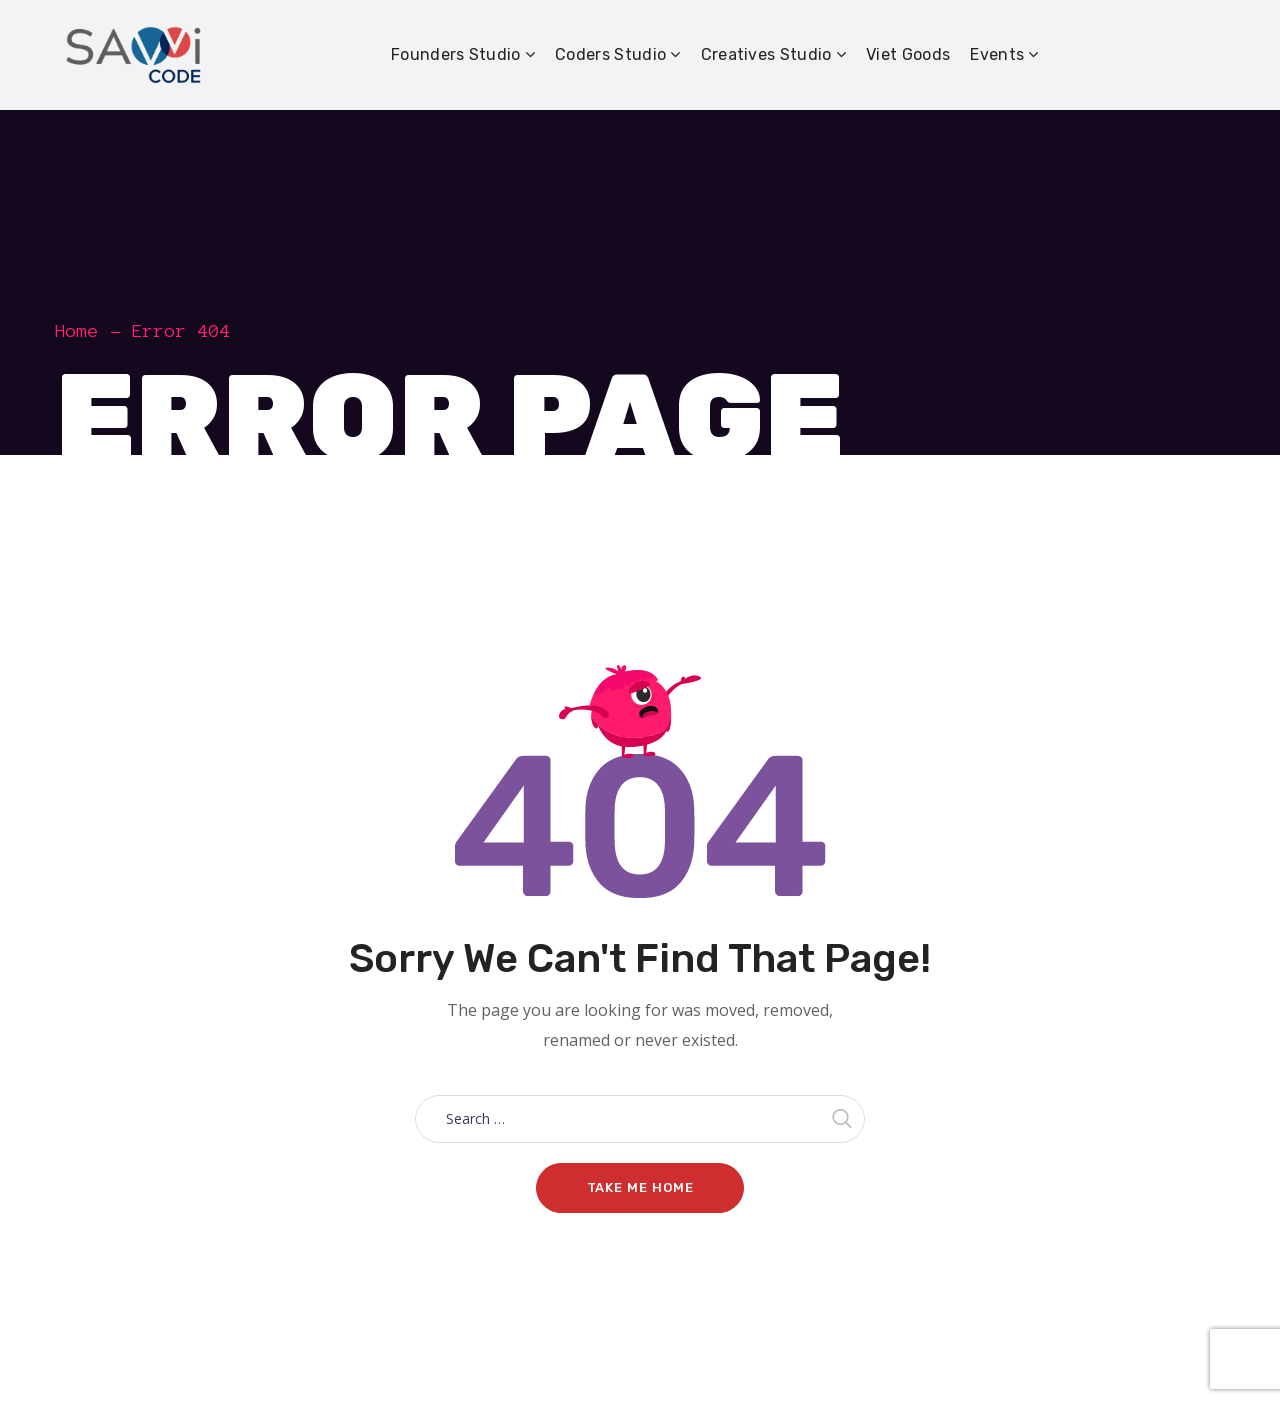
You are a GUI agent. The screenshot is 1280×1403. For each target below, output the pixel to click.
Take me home (640, 1187)
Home (77, 331)
